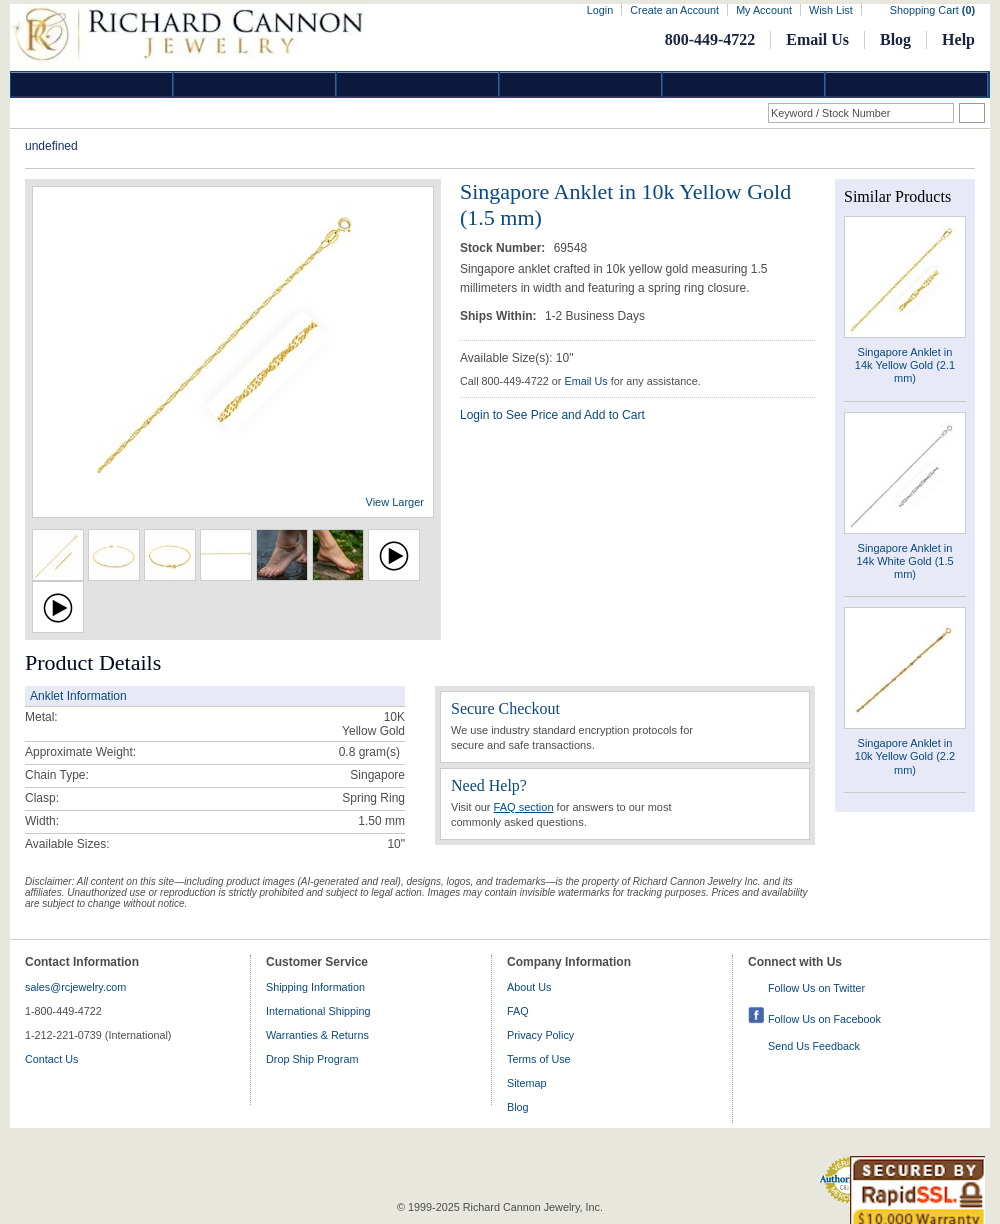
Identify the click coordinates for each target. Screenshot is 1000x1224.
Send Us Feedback (814, 1046)
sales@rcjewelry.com (75, 987)
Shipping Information (315, 987)
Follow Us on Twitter (816, 988)
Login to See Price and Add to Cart (552, 415)
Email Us (817, 39)
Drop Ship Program (312, 1059)
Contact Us (51, 1059)
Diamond (92, 84)
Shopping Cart (932, 10)
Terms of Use (539, 1059)
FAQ (518, 1011)
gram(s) (369, 752)
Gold (255, 84)
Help (958, 39)
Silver (418, 84)
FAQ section (524, 807)
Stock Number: (504, 248)
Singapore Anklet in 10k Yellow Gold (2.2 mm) (905, 756)
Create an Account (674, 10)
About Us (529, 987)
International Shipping (318, 1011)
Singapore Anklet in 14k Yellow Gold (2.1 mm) (905, 365)
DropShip (907, 84)
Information (744, 84)
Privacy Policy (540, 1035)
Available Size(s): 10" (516, 358)
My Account (764, 10)
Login (600, 10)
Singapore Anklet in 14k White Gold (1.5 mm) (904, 561)
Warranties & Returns (317, 1035)
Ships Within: (500, 316)
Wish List (831, 10)
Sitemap (527, 1083)
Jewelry (581, 84)
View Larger (395, 502)
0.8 (347, 752)
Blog (895, 39)
